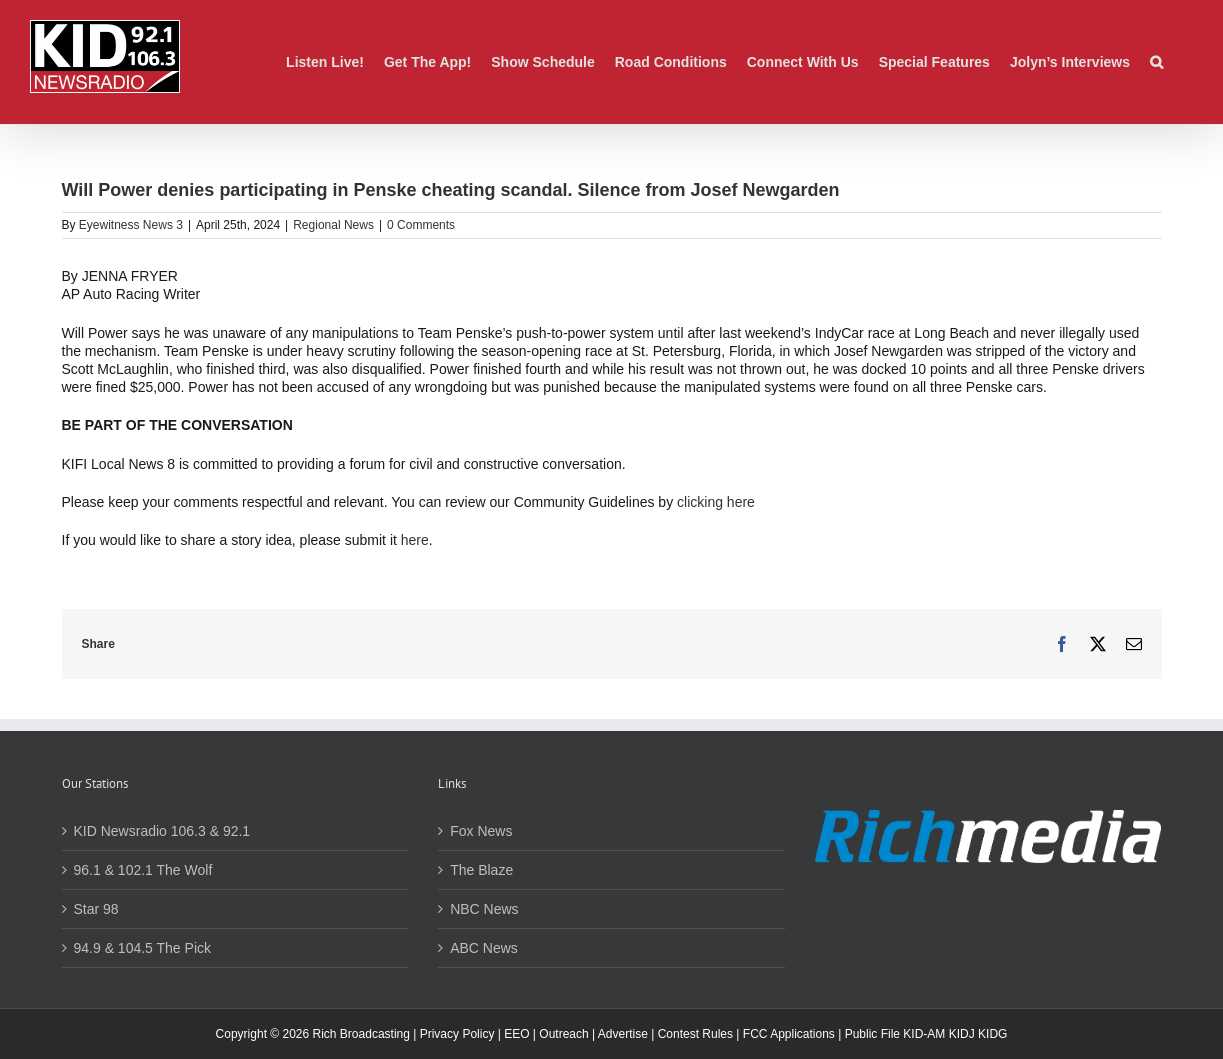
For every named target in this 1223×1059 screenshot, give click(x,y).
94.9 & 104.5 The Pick (143, 948)
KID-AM (924, 1034)
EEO (516, 1034)
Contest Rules (695, 1034)
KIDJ (962, 1034)
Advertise (623, 1034)
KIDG (992, 1034)
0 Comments (421, 225)
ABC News (484, 948)
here (415, 540)
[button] (1156, 62)
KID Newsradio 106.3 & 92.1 (162, 831)
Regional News (333, 225)
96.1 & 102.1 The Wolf (143, 870)
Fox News (481, 831)
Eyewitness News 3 (131, 225)
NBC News (484, 909)
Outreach (563, 1034)
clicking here (716, 502)
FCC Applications (789, 1034)
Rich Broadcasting (361, 1034)
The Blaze (481, 870)
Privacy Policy (457, 1034)
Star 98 (96, 909)
